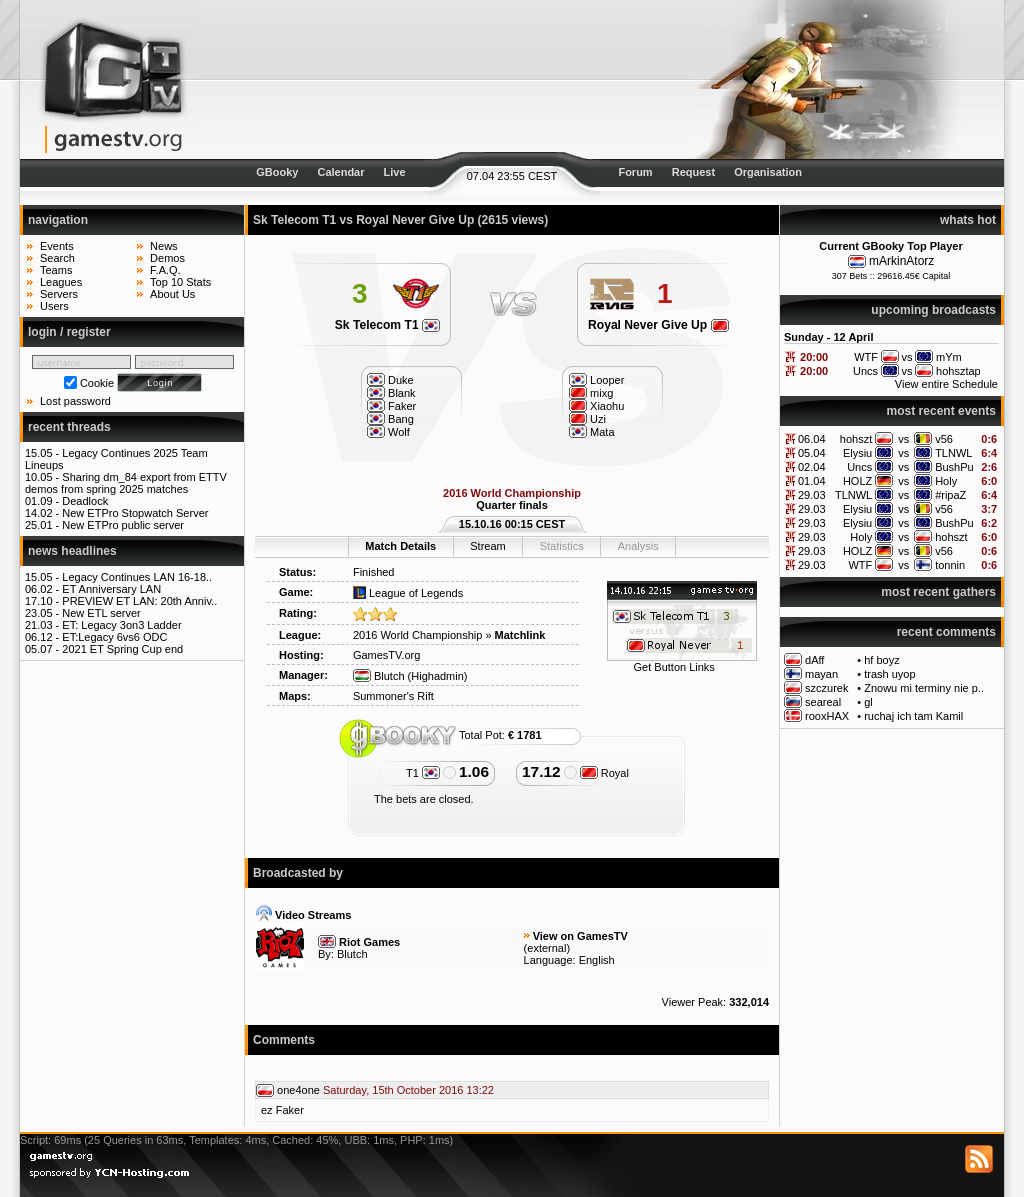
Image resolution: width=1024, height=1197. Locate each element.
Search (57, 258)
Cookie (97, 383)
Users (54, 306)
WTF (860, 565)
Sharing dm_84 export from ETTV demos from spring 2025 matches (126, 483)
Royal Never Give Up (658, 325)
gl (868, 702)
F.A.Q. (165, 270)
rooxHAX (827, 716)
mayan (821, 674)
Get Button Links (674, 667)
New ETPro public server (123, 525)
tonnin (950, 565)
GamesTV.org (386, 655)
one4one (298, 1090)
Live (395, 172)
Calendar (340, 172)
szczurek (826, 688)
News (164, 246)
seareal (823, 702)
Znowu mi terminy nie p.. (924, 688)
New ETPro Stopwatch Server (135, 513)
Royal (604, 773)
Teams (56, 270)
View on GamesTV (580, 936)
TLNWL (953, 453)
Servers (59, 294)
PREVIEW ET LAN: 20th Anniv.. (139, 601)
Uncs (859, 467)
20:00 (814, 357)
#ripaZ (950, 495)
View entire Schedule (946, 384)
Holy (946, 481)
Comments (284, 1040)
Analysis (638, 546)
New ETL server (101, 613)
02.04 (812, 467)
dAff (814, 660)
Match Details (400, 546)
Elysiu (857, 453)
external (546, 948)
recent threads (69, 427)
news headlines (72, 551)
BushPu (954, 467)
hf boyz (881, 660)
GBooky (277, 172)
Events (57, 246)
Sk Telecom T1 (387, 325)
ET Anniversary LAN (111, 589)
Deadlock (85, 501)
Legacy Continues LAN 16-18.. (137, 577)
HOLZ (857, 481)
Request (693, 172)
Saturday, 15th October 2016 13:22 (408, 1090)
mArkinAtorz (901, 261)
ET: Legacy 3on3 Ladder (121, 625)
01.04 (812, 481)
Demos (167, 258)
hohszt (856, 439)
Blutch (379, 676)
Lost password (75, 401)
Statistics (562, 546)
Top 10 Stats (180, 282)
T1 (423, 773)
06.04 (812, 439)
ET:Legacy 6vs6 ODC (114, 637)
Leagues (61, 282)
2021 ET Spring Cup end (122, 649)
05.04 (812, 453)
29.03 (812, 495)
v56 (944, 439)
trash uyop (889, 674)
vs (903, 439)
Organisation (768, 172)
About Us (172, 294)
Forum (635, 172)
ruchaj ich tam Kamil (913, 716)
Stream (487, 546)
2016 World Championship (417, 635)
